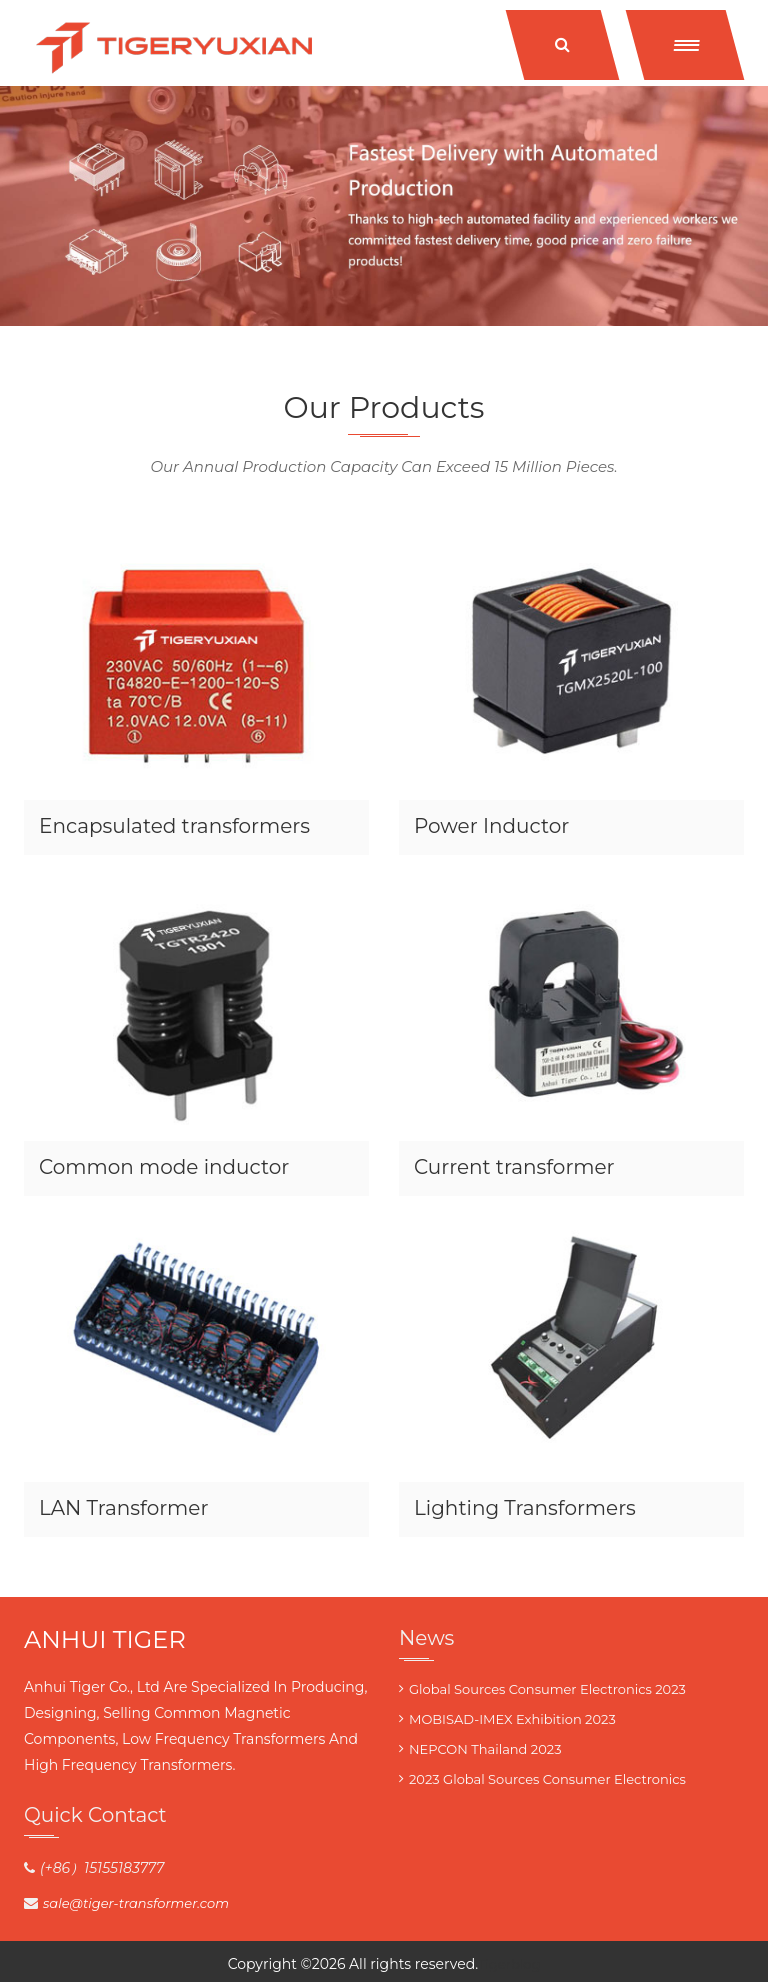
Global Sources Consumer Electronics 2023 (547, 1689)
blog (525, 1964)
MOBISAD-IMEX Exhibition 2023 (512, 1719)
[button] (685, 45)
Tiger (494, 1964)
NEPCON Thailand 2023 (485, 1749)
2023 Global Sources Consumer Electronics (547, 1779)
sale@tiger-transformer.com (136, 1903)
